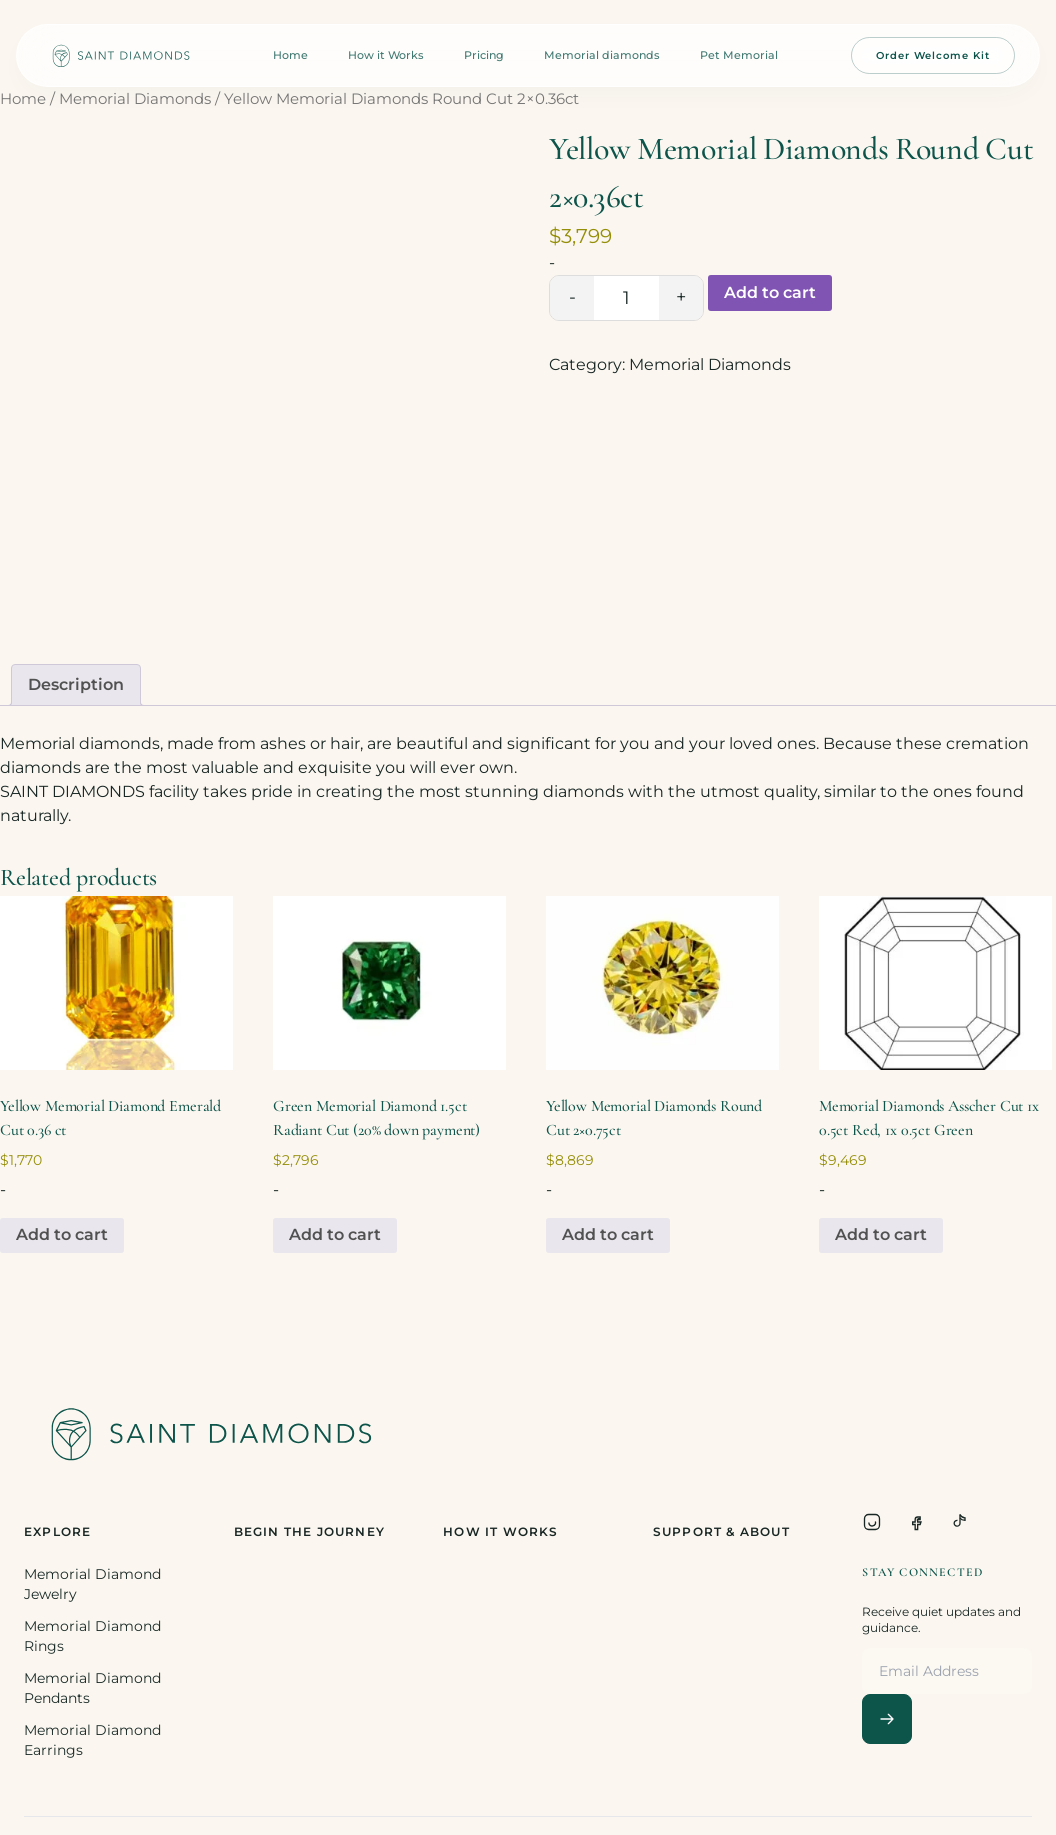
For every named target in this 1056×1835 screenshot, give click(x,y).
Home (290, 55)
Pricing (484, 55)
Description (76, 684)
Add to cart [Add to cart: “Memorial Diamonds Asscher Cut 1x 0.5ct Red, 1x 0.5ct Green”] (881, 1234)
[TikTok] (960, 1522)
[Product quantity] (626, 298)
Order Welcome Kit (933, 55)
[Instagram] (872, 1522)
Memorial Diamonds (135, 99)
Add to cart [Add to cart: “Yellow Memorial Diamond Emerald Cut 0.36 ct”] (62, 1234)
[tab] (76, 685)
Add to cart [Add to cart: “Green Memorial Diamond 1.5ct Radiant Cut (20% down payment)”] (335, 1234)
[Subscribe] (887, 1719)
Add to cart (770, 292)
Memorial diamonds (602, 55)
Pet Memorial (739, 55)
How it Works (386, 55)
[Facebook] (916, 1522)
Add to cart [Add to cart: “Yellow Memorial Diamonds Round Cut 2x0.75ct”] (608, 1234)
